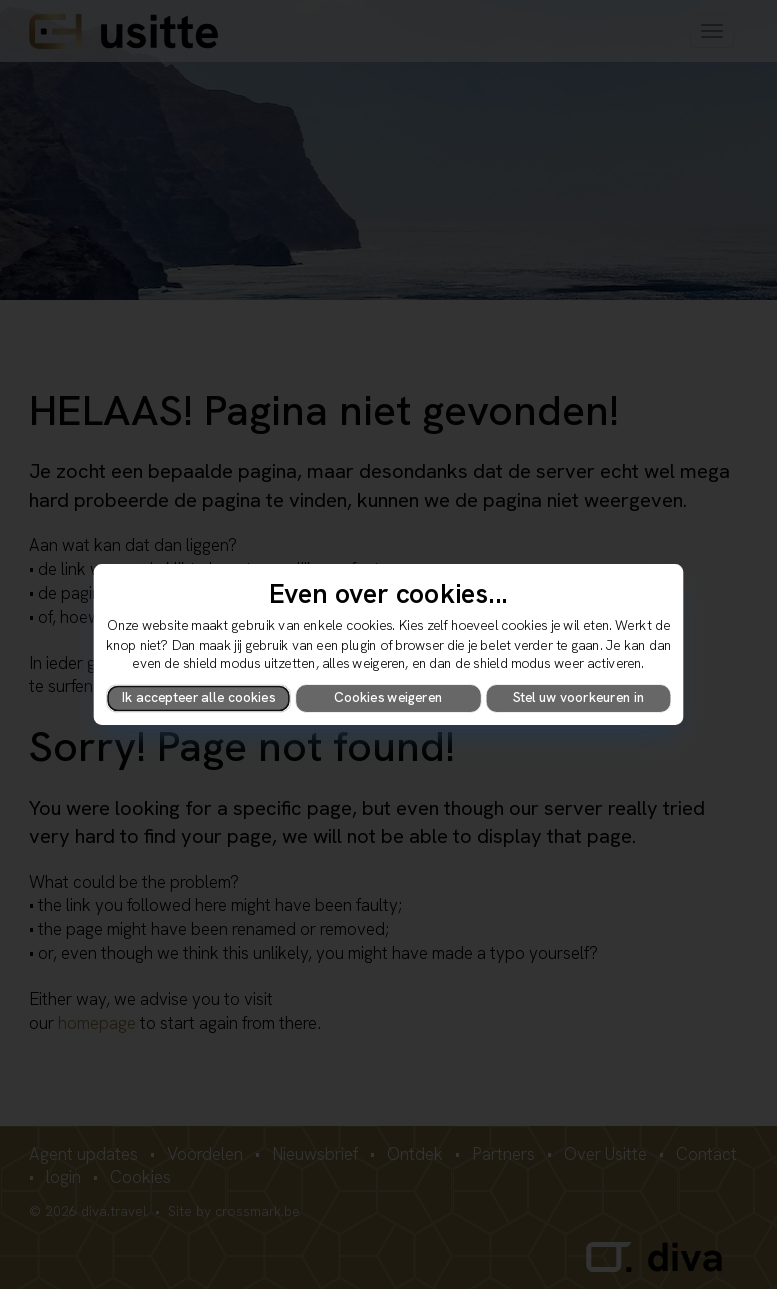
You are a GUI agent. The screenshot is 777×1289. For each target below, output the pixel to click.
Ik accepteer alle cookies (198, 698)
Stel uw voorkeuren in (578, 698)
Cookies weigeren (388, 698)
